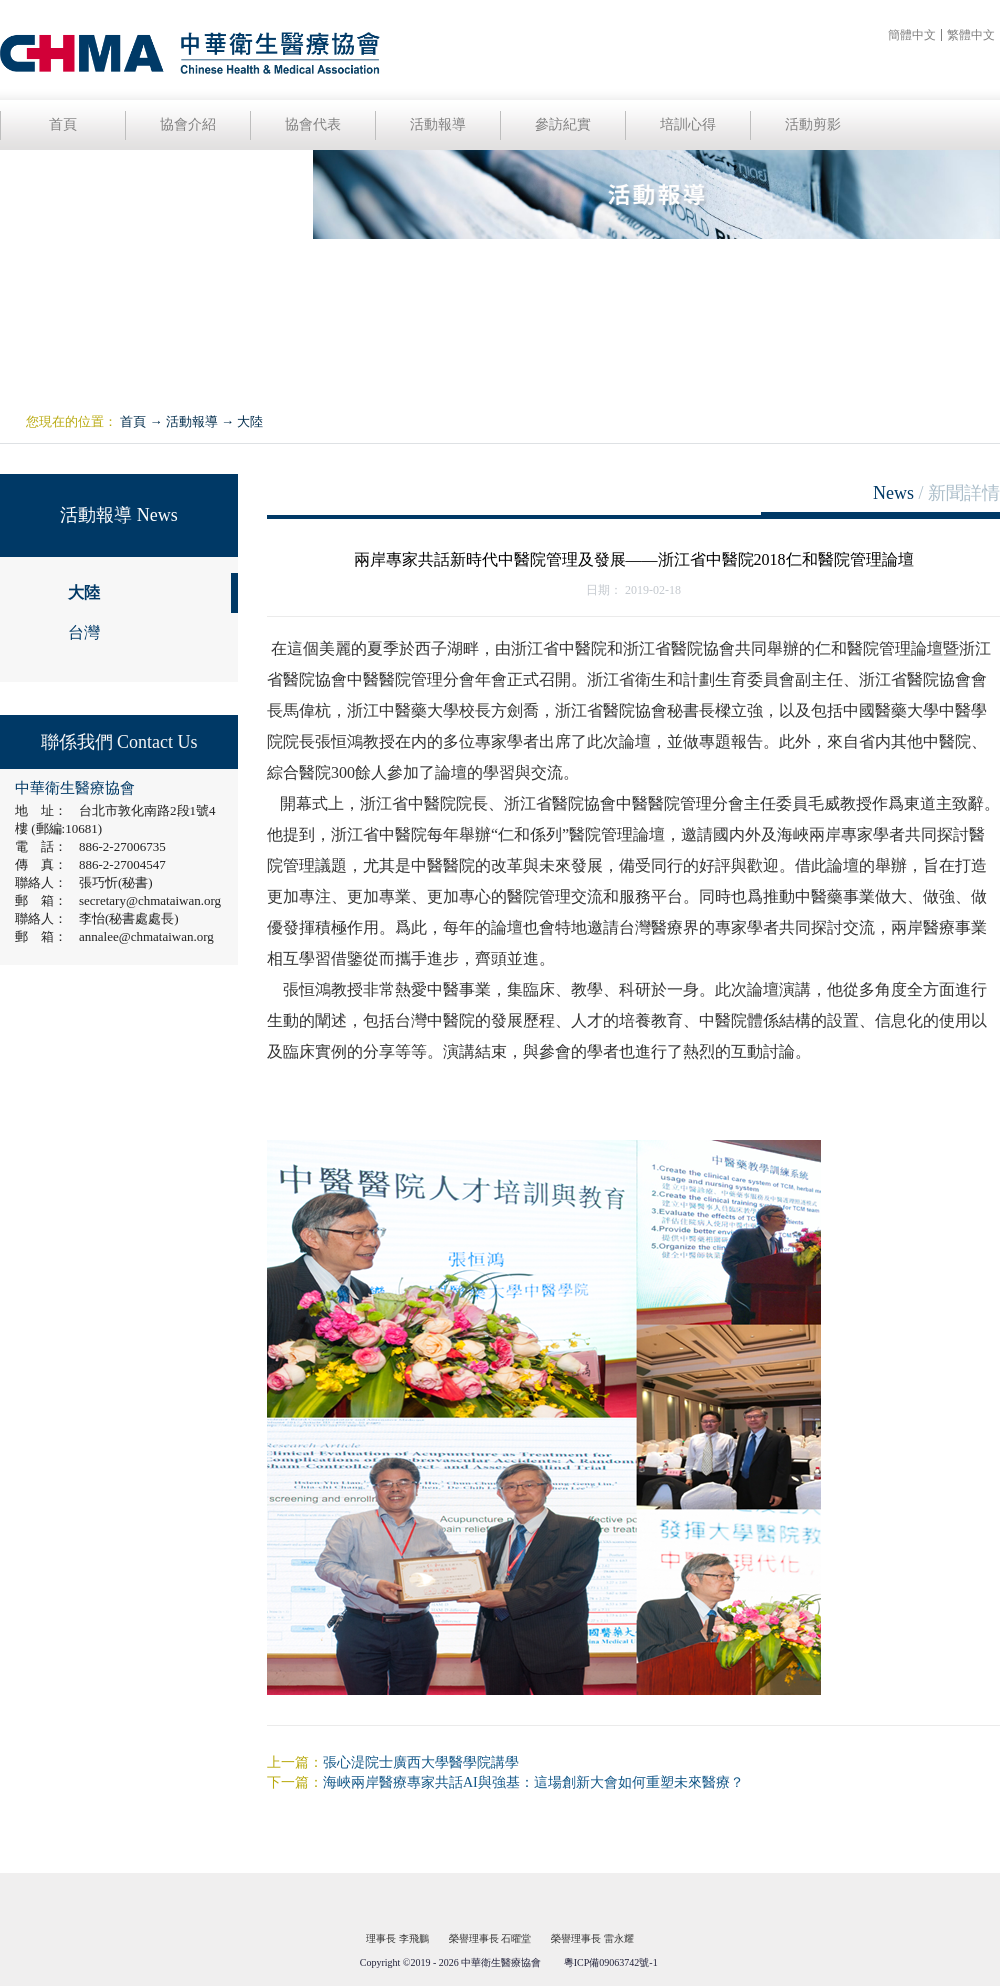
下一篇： (505, 1782)
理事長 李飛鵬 (397, 1938)
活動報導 (192, 421)
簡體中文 (912, 35)
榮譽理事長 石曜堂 (490, 1938)
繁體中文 (971, 35)
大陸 (250, 421)
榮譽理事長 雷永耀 (592, 1938)
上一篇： (393, 1762)
